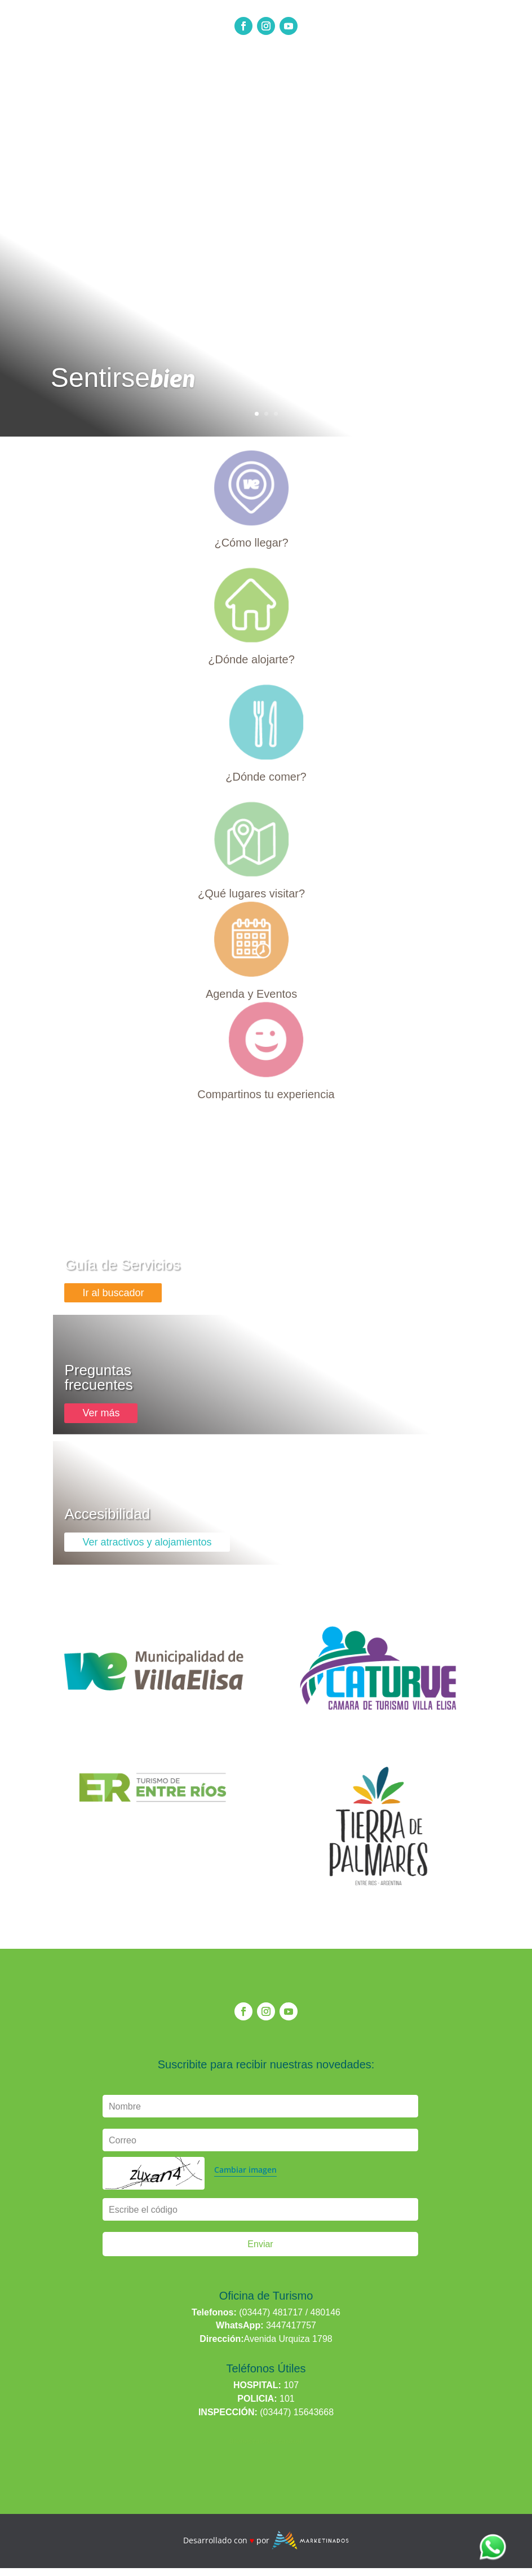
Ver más (100, 1413)
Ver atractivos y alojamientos (146, 1542)
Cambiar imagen (245, 2169)
